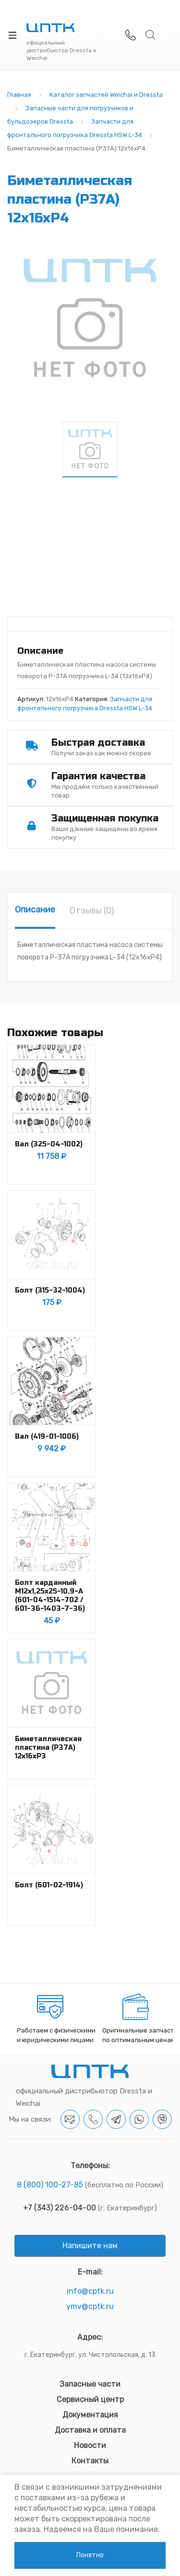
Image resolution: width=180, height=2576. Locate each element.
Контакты (90, 2460)
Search (150, 35)
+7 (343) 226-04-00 (59, 2207)
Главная (19, 94)
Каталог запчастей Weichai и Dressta (106, 94)
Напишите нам (90, 2245)
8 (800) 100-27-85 (50, 2184)
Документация (90, 2414)
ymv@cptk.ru (90, 2306)
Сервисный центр (90, 2399)
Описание (35, 909)
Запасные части (90, 2384)
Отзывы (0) (92, 910)
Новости (90, 2445)
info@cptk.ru (90, 2291)
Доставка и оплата (90, 2430)
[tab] (35, 910)
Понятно (90, 2555)
